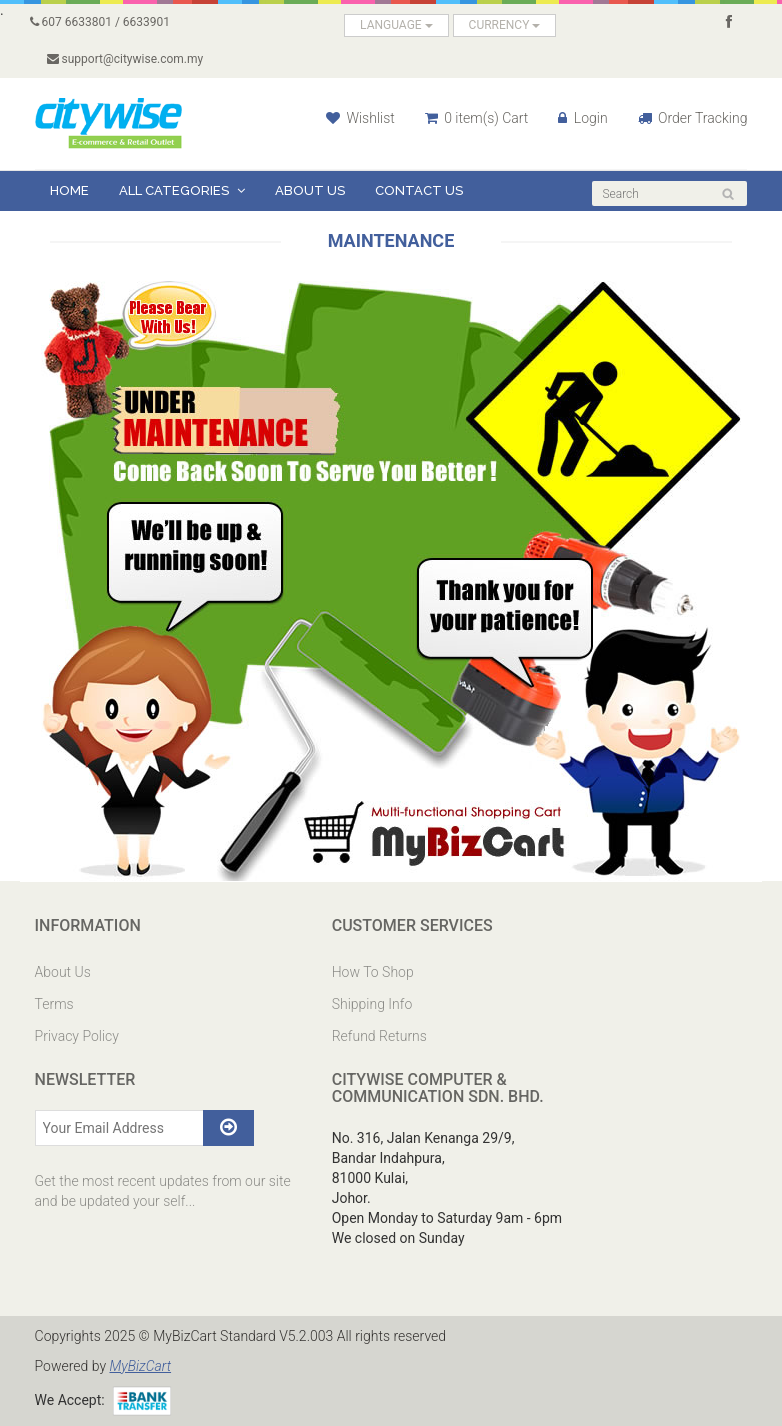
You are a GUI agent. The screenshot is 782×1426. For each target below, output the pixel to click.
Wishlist (360, 118)
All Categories (182, 190)
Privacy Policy (77, 1036)
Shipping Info (372, 1004)
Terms (54, 1004)
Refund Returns (379, 1036)
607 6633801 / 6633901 (100, 22)
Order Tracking (693, 118)
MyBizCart (140, 1366)
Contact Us (419, 190)
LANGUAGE (396, 25)
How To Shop (373, 972)
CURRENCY (505, 25)
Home (69, 190)
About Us (310, 190)
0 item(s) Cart (477, 118)
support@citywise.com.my (125, 59)
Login (582, 118)
